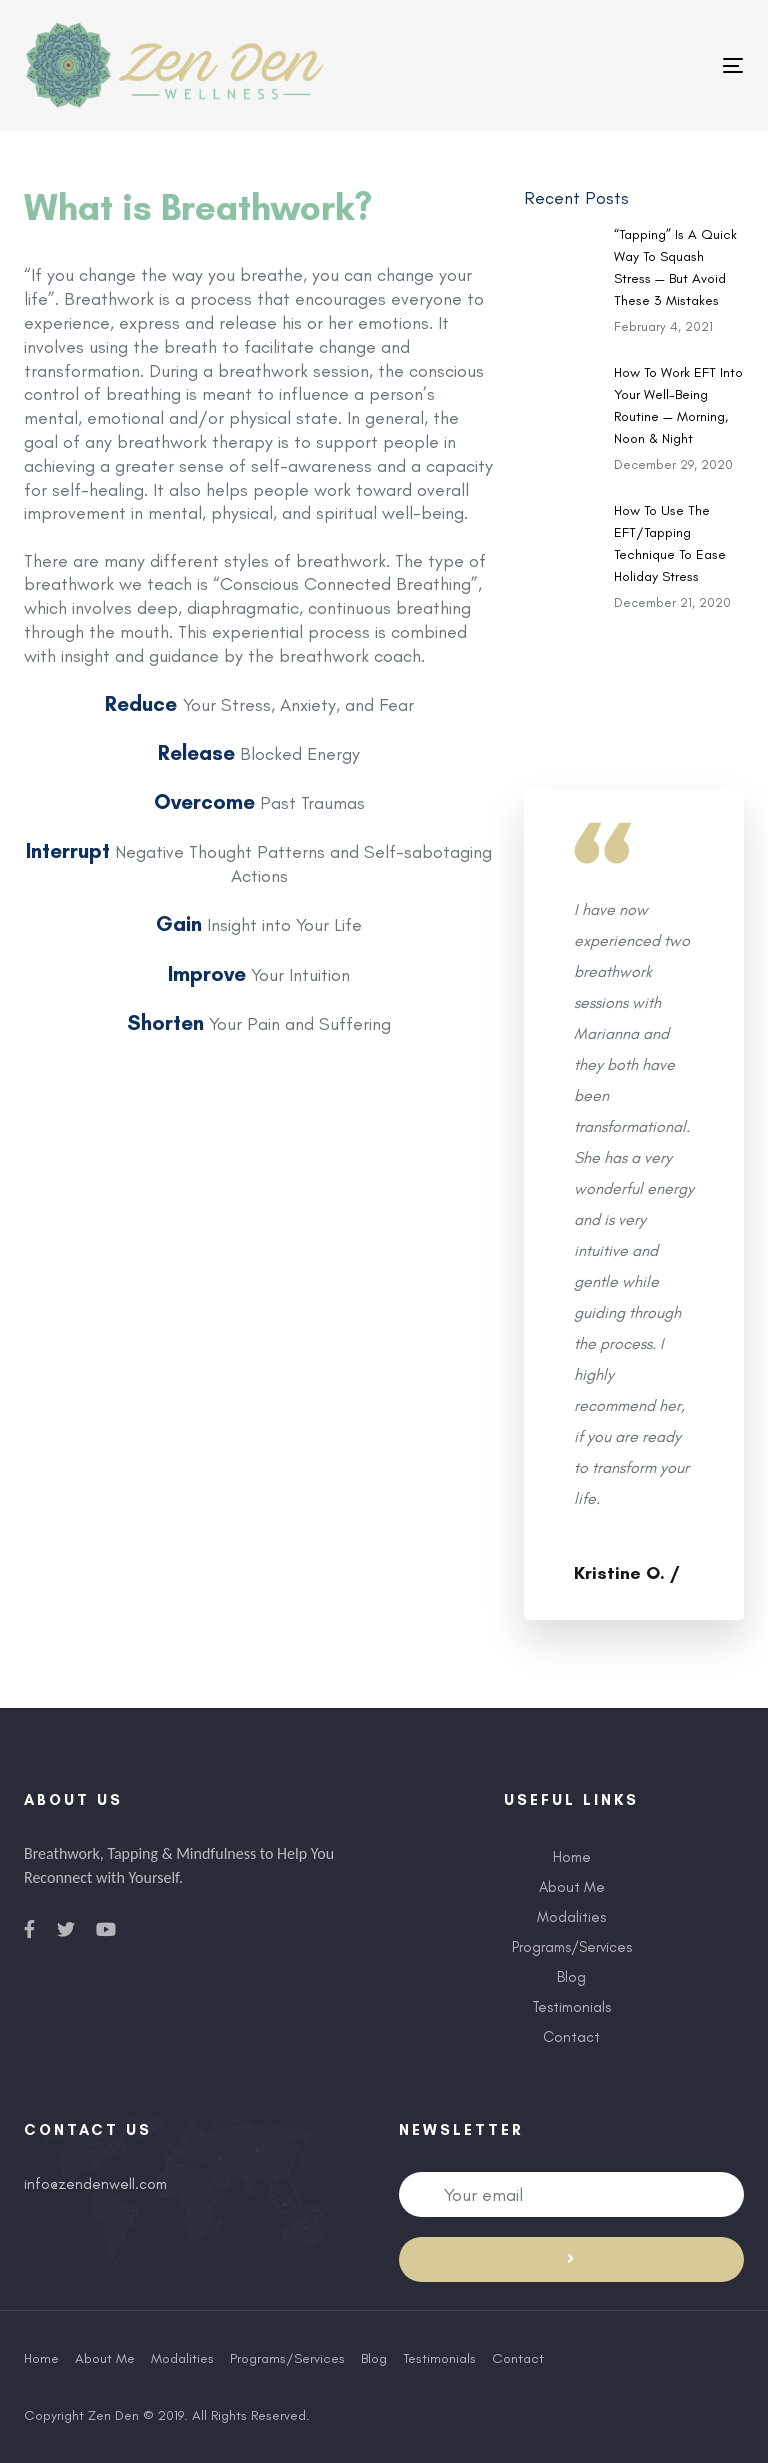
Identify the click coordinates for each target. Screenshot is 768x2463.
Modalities (571, 1917)
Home (572, 1857)
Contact (571, 2037)
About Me (572, 1887)
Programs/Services (572, 1947)
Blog (571, 1977)
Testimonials (571, 2007)
